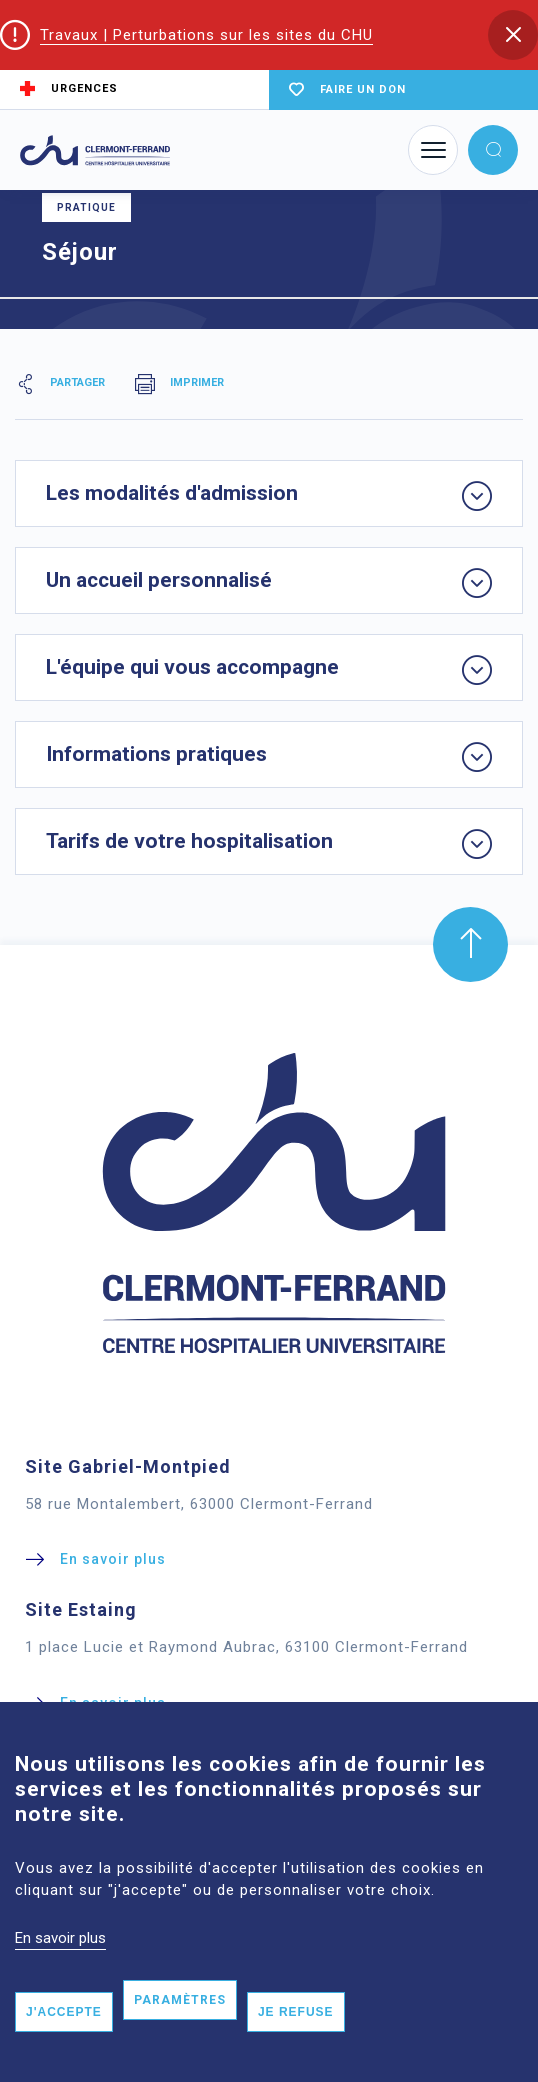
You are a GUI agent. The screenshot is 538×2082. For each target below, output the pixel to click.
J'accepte (64, 2040)
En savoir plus (60, 1965)
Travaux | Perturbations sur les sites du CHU (206, 35)
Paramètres (180, 2028)
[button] (513, 35)
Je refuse (296, 2040)
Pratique (86, 207)
